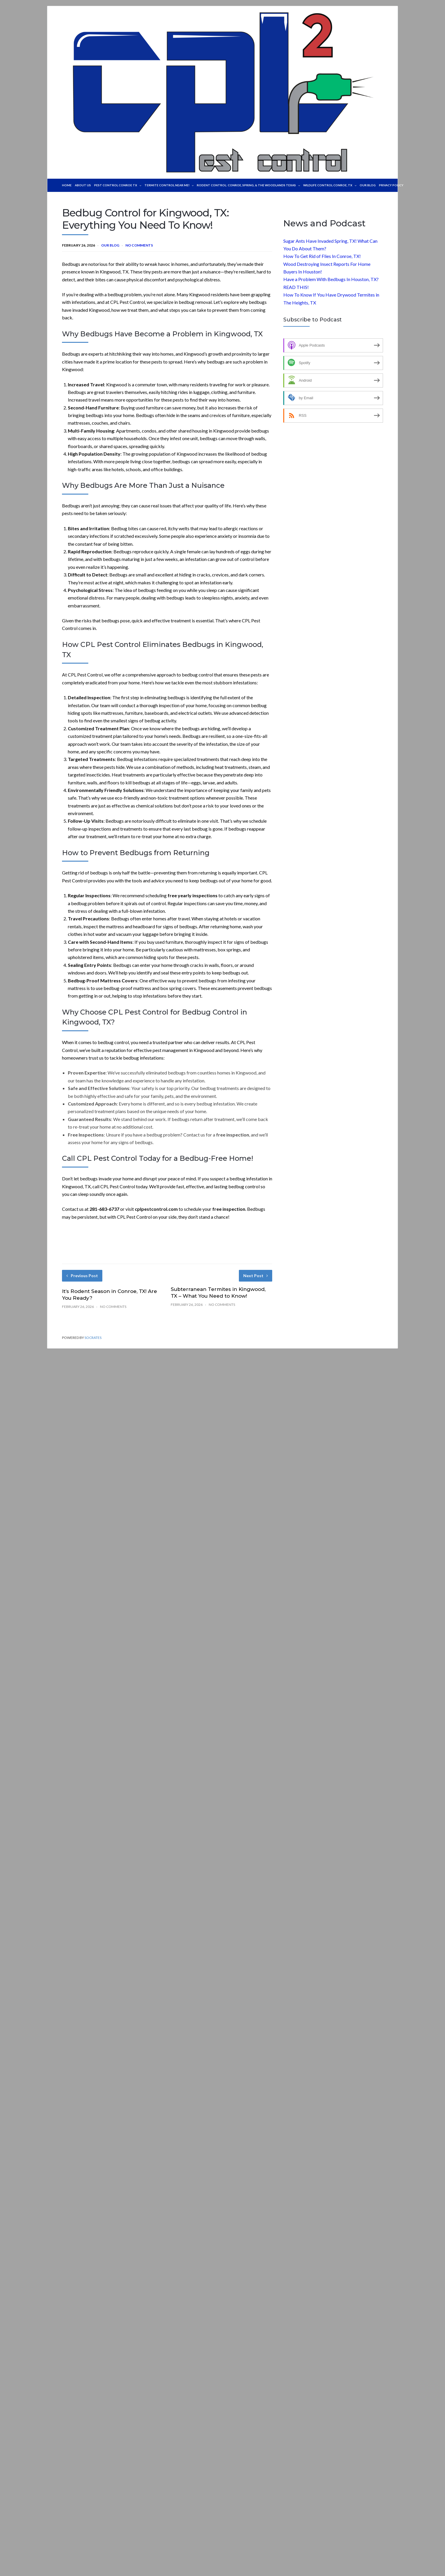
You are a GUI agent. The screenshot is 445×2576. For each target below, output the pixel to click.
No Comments (139, 245)
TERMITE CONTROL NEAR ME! (173, 185)
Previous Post (82, 1275)
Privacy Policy (408, 185)
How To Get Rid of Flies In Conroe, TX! (322, 256)
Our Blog (383, 185)
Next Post (255, 1275)
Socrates (92, 1337)
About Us (83, 185)
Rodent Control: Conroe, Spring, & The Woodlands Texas (256, 185)
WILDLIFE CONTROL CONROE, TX (342, 185)
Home (67, 185)
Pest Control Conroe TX (119, 185)
